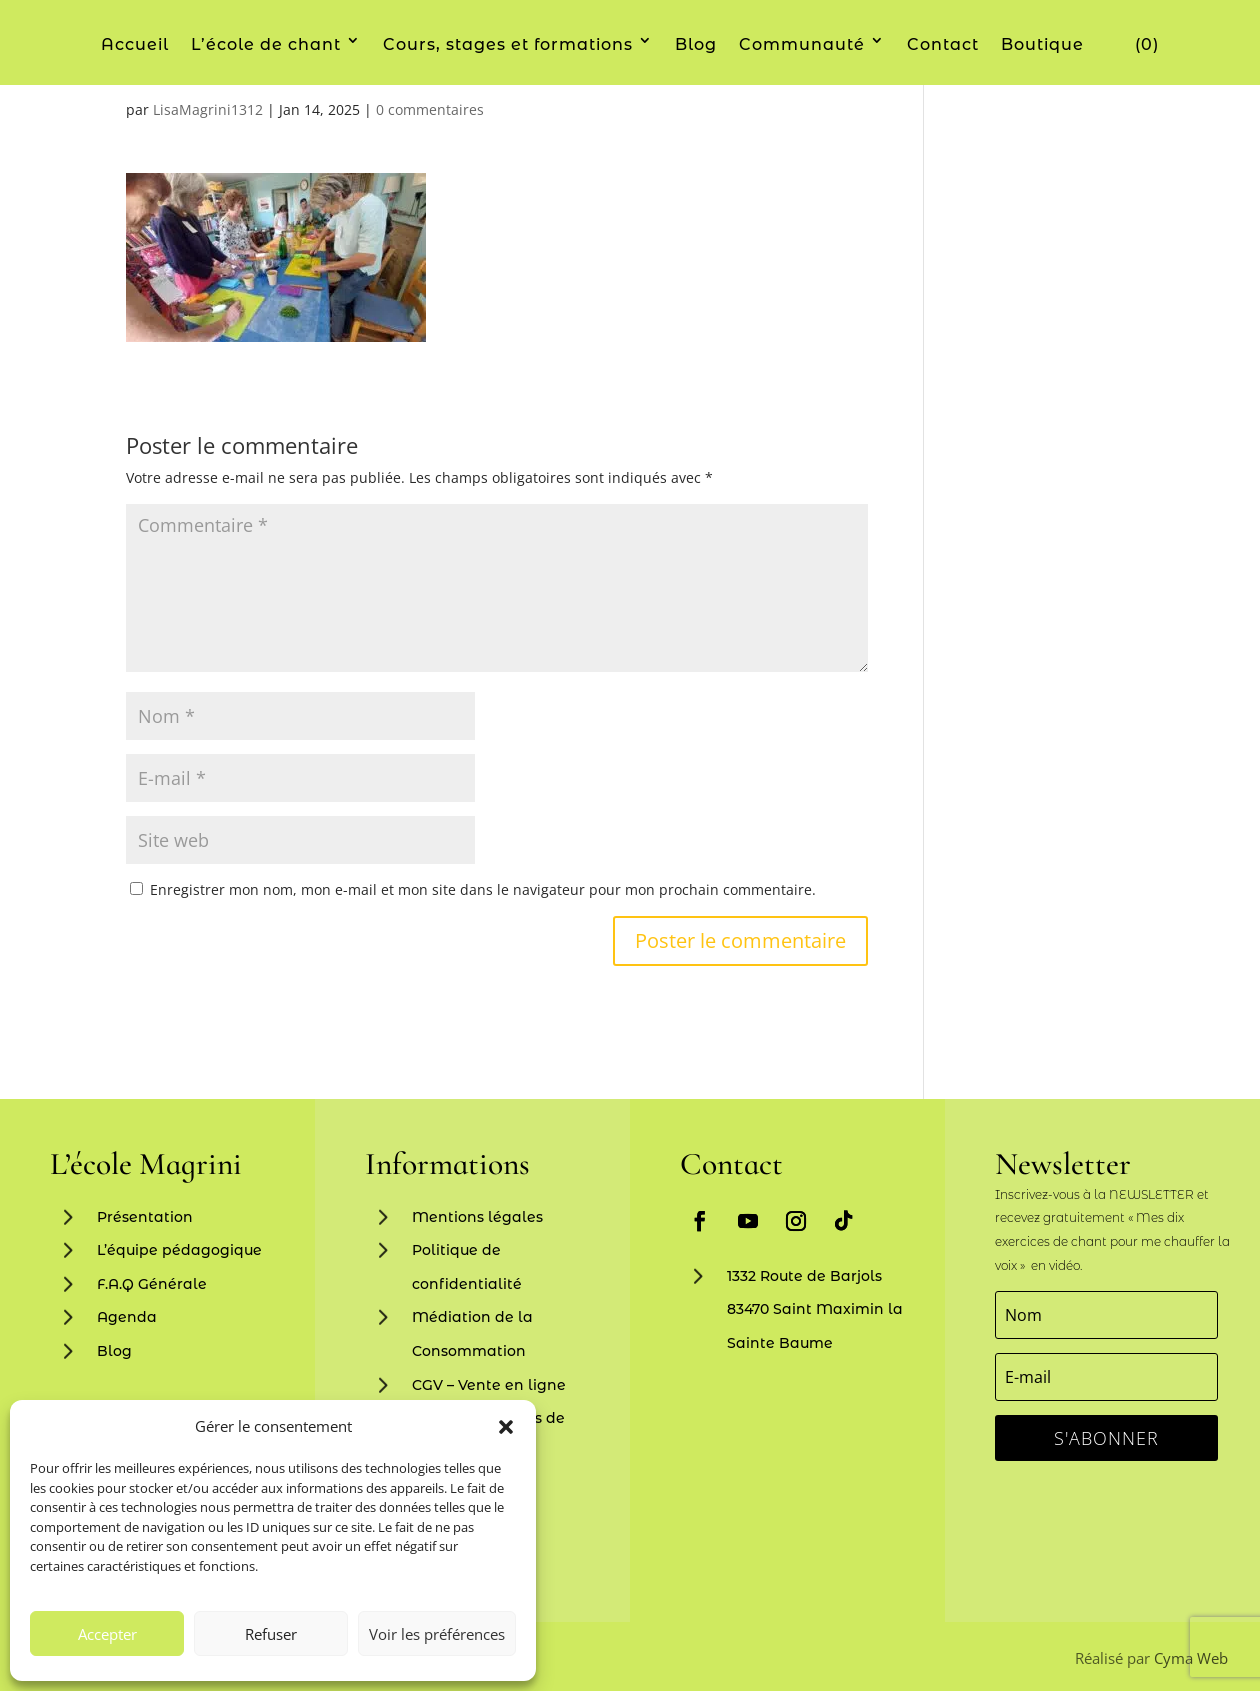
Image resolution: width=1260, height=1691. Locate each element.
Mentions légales (477, 1217)
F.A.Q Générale (152, 1284)
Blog (696, 44)
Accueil (135, 44)
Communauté (802, 44)
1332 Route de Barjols (804, 1276)
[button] (506, 1427)
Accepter (107, 1634)
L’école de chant (266, 44)
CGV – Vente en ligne (489, 1385)
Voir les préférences (437, 1634)
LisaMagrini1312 (208, 109)
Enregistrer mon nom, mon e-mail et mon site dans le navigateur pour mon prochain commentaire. (483, 889)
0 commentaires (430, 109)
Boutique (1042, 44)
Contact (943, 44)
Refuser (271, 1634)
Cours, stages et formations (508, 44)
